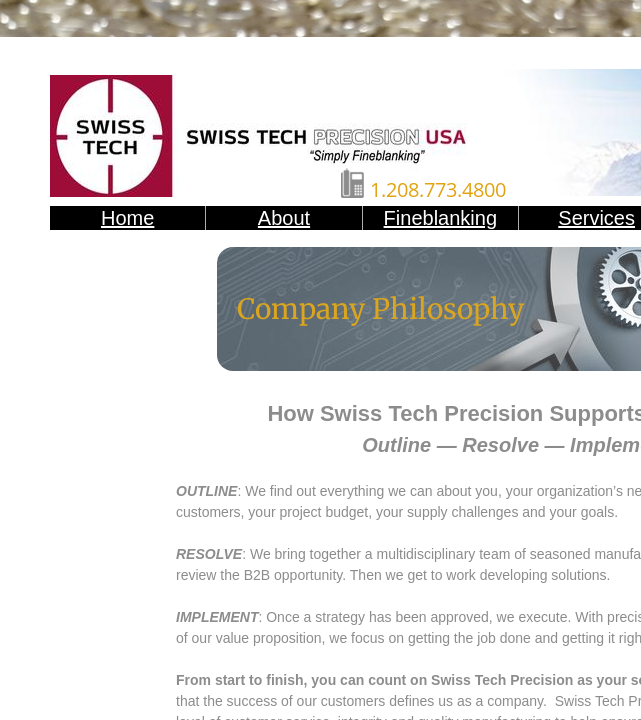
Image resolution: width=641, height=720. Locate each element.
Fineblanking (440, 218)
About (284, 218)
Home (127, 218)
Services (596, 218)
